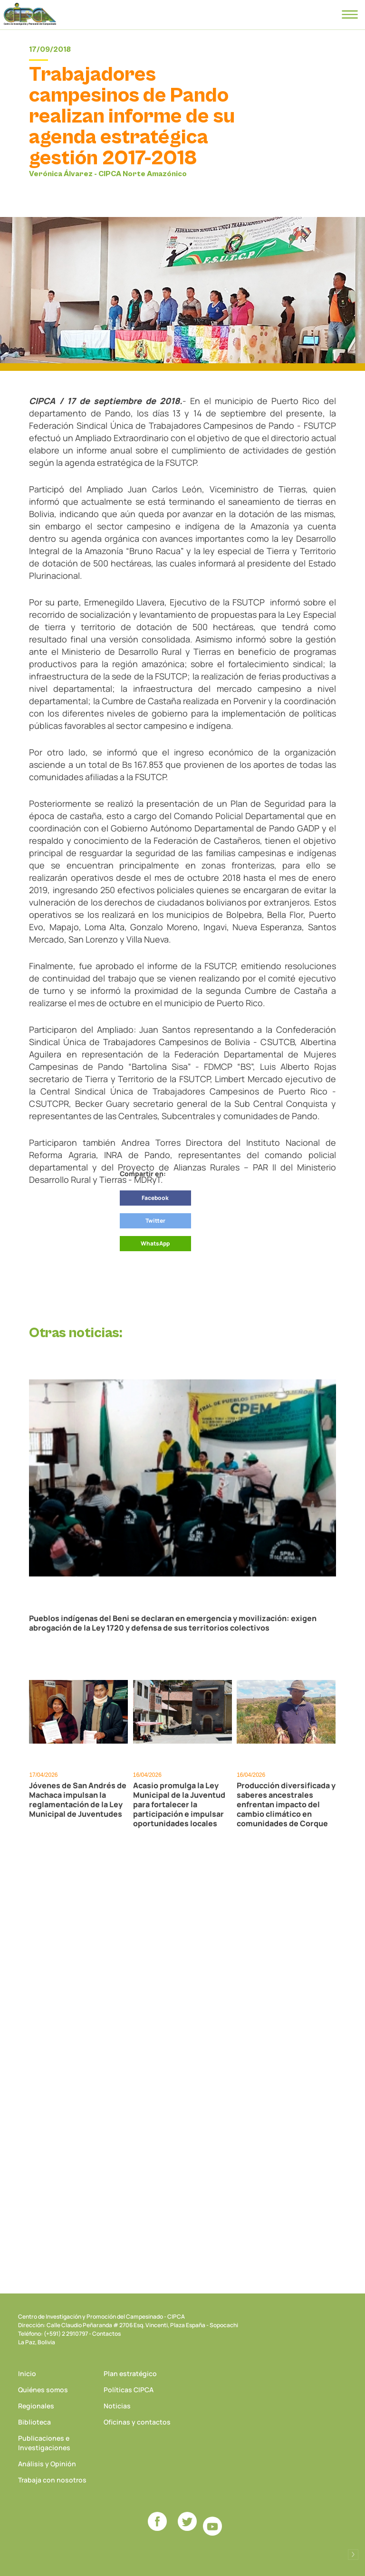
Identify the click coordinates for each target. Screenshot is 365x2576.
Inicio (27, 2373)
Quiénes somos (43, 2389)
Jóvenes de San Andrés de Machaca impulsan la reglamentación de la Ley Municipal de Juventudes (77, 1800)
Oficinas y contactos (137, 2421)
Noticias (117, 2405)
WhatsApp (155, 1243)
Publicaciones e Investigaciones (44, 2443)
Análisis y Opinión (47, 2463)
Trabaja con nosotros (52, 2479)
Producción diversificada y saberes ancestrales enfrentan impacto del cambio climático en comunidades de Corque (286, 1804)
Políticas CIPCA (129, 2389)
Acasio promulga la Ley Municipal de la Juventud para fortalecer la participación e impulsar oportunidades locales (179, 1804)
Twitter (155, 1221)
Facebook (155, 1198)
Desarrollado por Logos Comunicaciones (353, 2555)
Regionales (36, 2405)
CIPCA (30, 14)
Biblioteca (34, 2421)
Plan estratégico (130, 2373)
